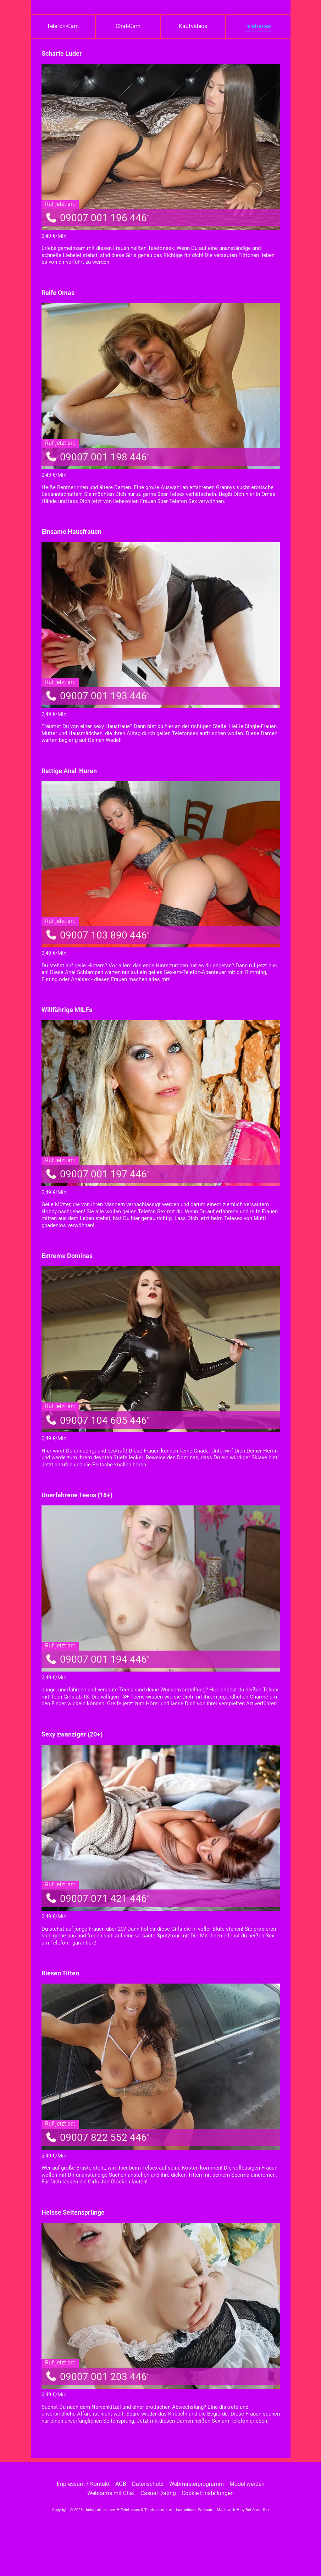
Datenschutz (148, 2484)
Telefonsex (258, 26)
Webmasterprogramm (196, 2484)
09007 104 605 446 (97, 1420)
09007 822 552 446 (97, 2137)
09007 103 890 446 (97, 935)
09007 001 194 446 (97, 1659)
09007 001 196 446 (97, 218)
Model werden (247, 2484)
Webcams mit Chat (111, 2493)
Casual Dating (158, 2493)
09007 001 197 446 (97, 1174)
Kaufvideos (193, 26)
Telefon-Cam (63, 26)
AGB (120, 2484)
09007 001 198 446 (97, 457)
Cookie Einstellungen (208, 2493)
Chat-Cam (128, 26)
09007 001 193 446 (97, 696)
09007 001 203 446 (97, 2377)
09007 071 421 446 (97, 1898)
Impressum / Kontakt (83, 2484)
